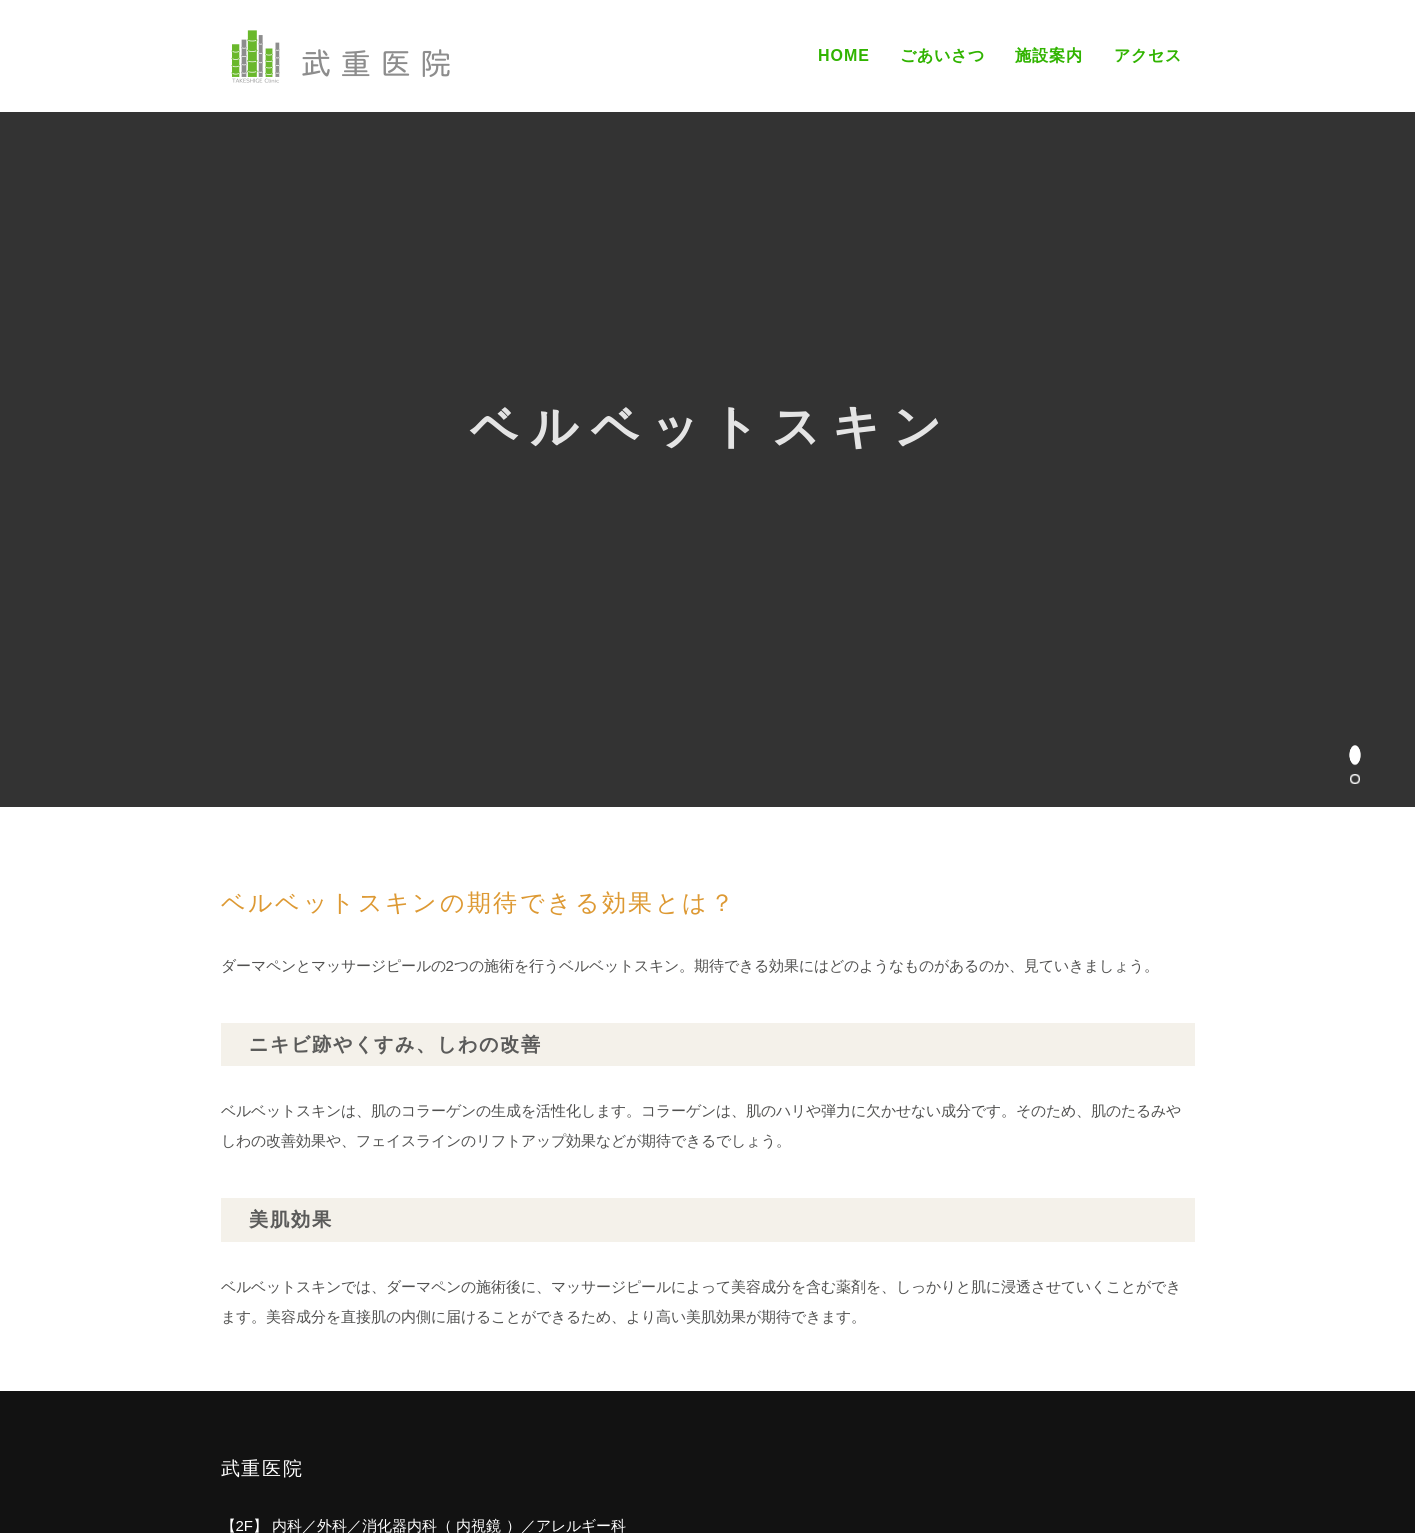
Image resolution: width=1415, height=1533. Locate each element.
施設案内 (1049, 55)
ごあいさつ (942, 55)
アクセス (1148, 55)
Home (844, 55)
